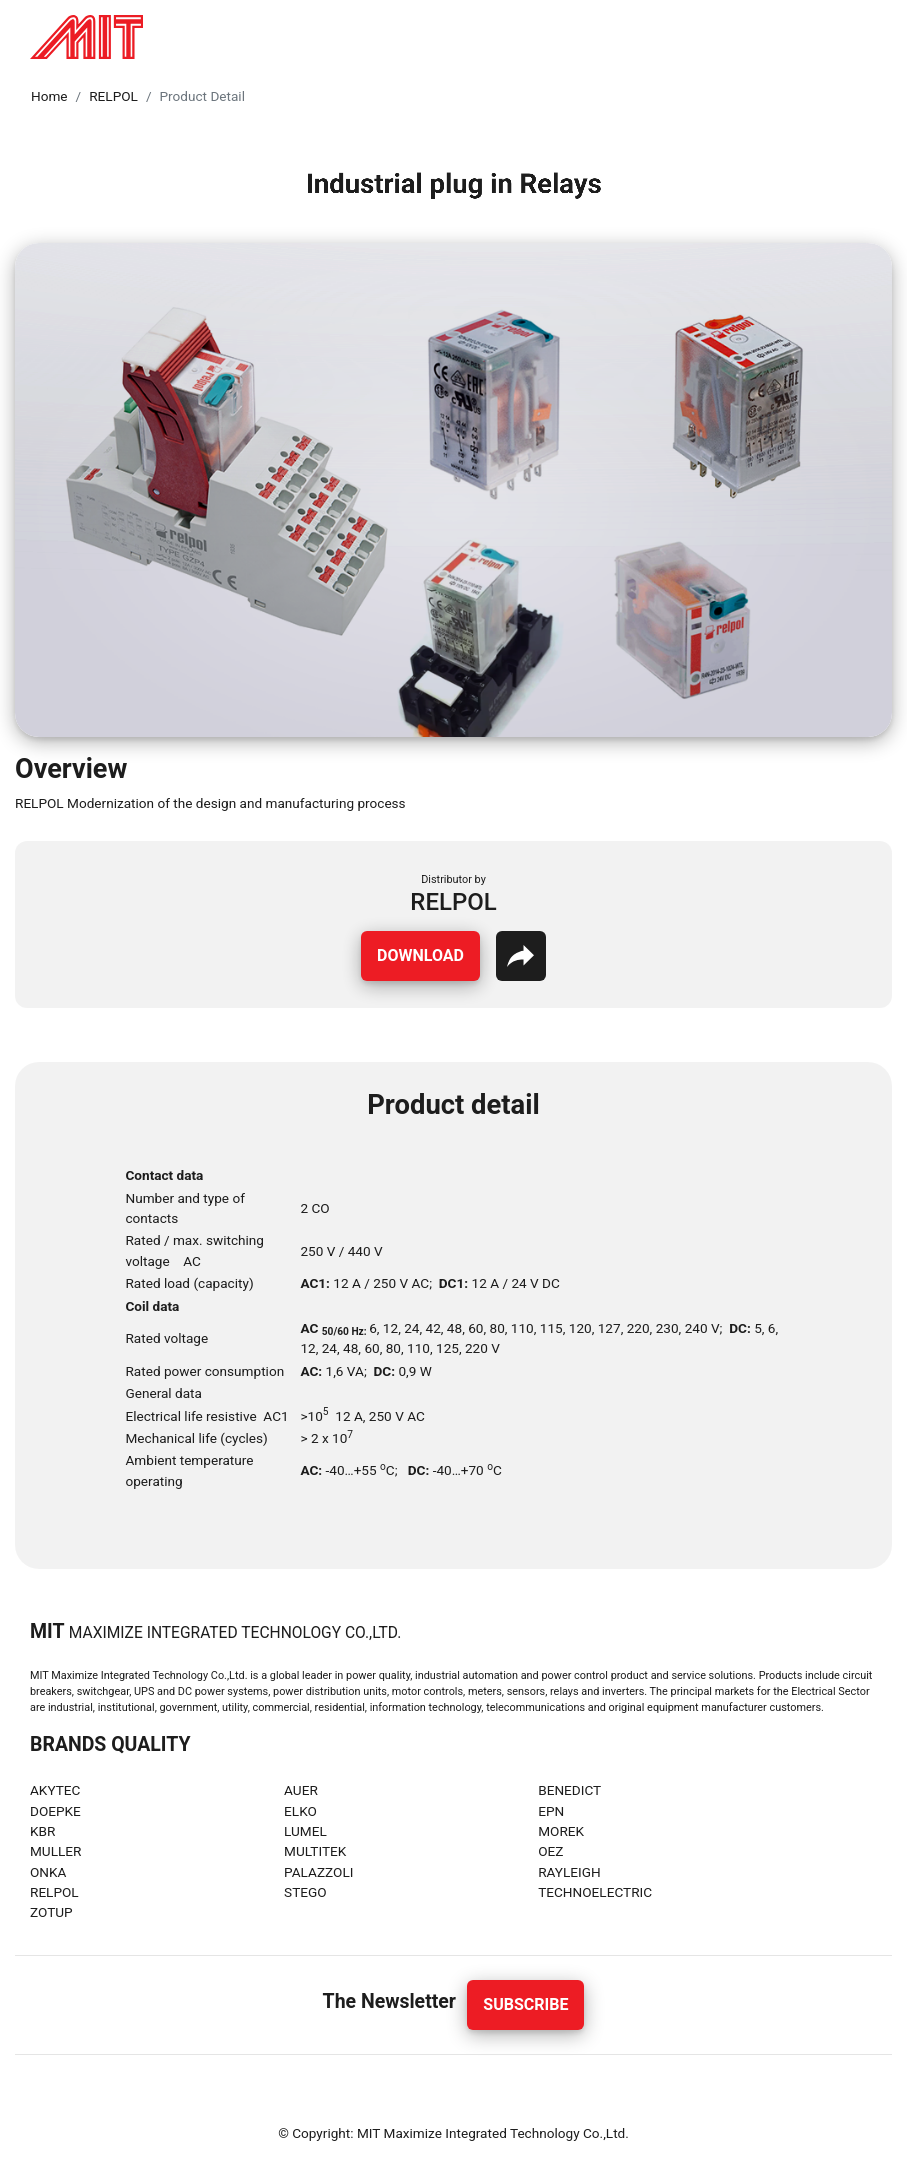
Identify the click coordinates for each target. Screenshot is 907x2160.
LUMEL (305, 1831)
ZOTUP (51, 1912)
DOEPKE (55, 1811)
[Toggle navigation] (871, 37)
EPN (551, 1811)
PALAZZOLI (318, 1872)
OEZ (550, 1851)
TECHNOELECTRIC (595, 1892)
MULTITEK (315, 1851)
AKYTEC (55, 1790)
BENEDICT (569, 1790)
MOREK (561, 1831)
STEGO (305, 1892)
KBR (42, 1831)
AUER (301, 1790)
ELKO (300, 1811)
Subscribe (525, 2004)
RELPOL (113, 96)
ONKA (48, 1872)
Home (49, 96)
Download (420, 955)
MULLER (55, 1851)
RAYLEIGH (569, 1872)
